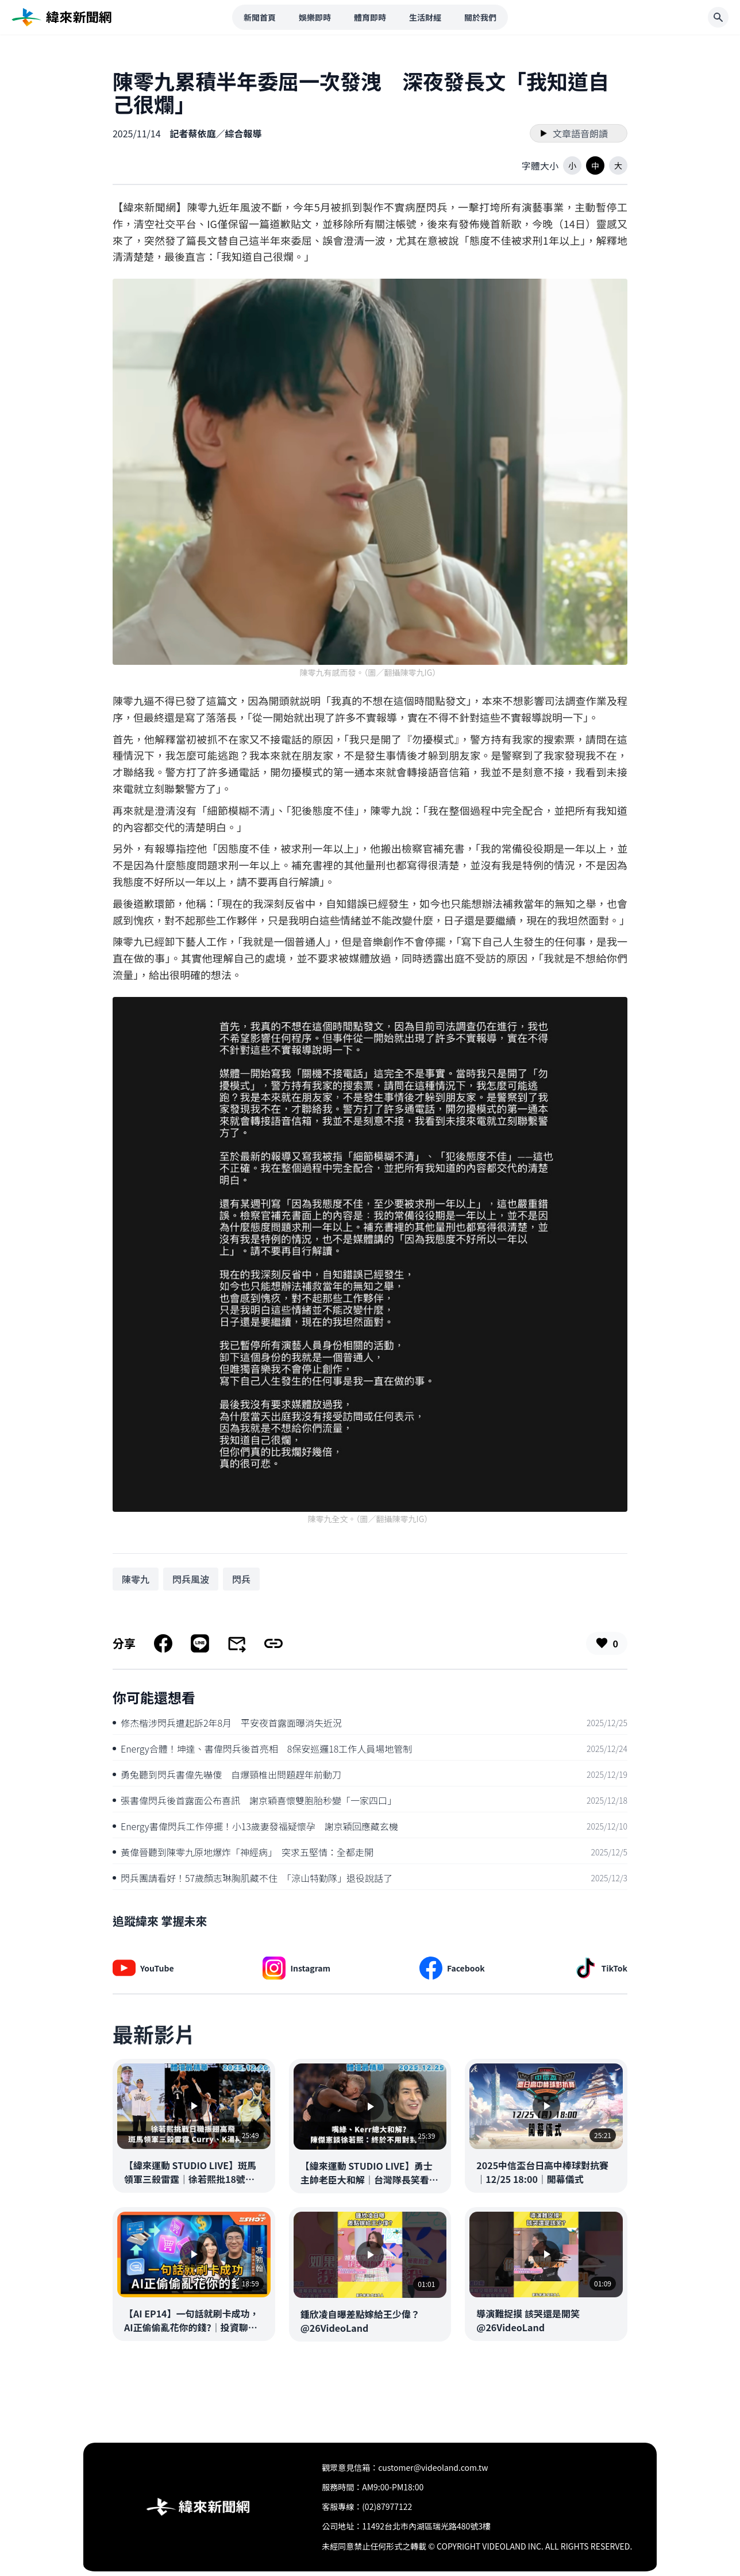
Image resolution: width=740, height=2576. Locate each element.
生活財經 (425, 17)
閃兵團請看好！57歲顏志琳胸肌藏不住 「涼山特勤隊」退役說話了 (252, 1878)
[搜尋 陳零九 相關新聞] (136, 1579)
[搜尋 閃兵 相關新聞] (241, 1579)
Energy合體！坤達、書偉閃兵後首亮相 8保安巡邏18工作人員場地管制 (262, 1748)
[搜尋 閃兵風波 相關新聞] (190, 1579)
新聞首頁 (260, 17)
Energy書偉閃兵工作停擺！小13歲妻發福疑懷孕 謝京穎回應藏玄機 (255, 1826)
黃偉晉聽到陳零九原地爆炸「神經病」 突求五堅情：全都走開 (243, 1852)
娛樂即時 (315, 17)
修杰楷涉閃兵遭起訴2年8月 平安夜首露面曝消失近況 (227, 1723)
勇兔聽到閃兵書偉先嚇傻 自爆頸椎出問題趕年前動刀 (227, 1774)
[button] (572, 165)
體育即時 (370, 17)
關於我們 (480, 17)
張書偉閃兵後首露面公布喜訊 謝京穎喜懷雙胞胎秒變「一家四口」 (254, 1800)
